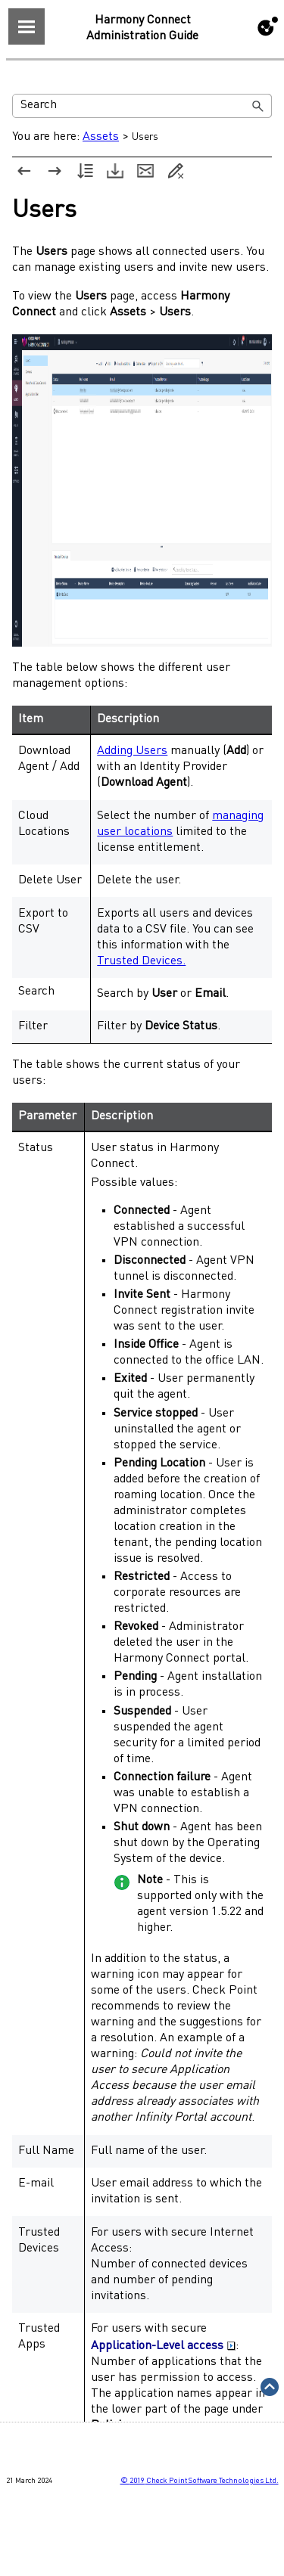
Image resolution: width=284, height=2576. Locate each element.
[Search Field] (142, 106)
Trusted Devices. (141, 961)
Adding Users (132, 751)
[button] (258, 106)
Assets (101, 137)
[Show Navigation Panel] (26, 26)
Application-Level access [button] (163, 2346)
